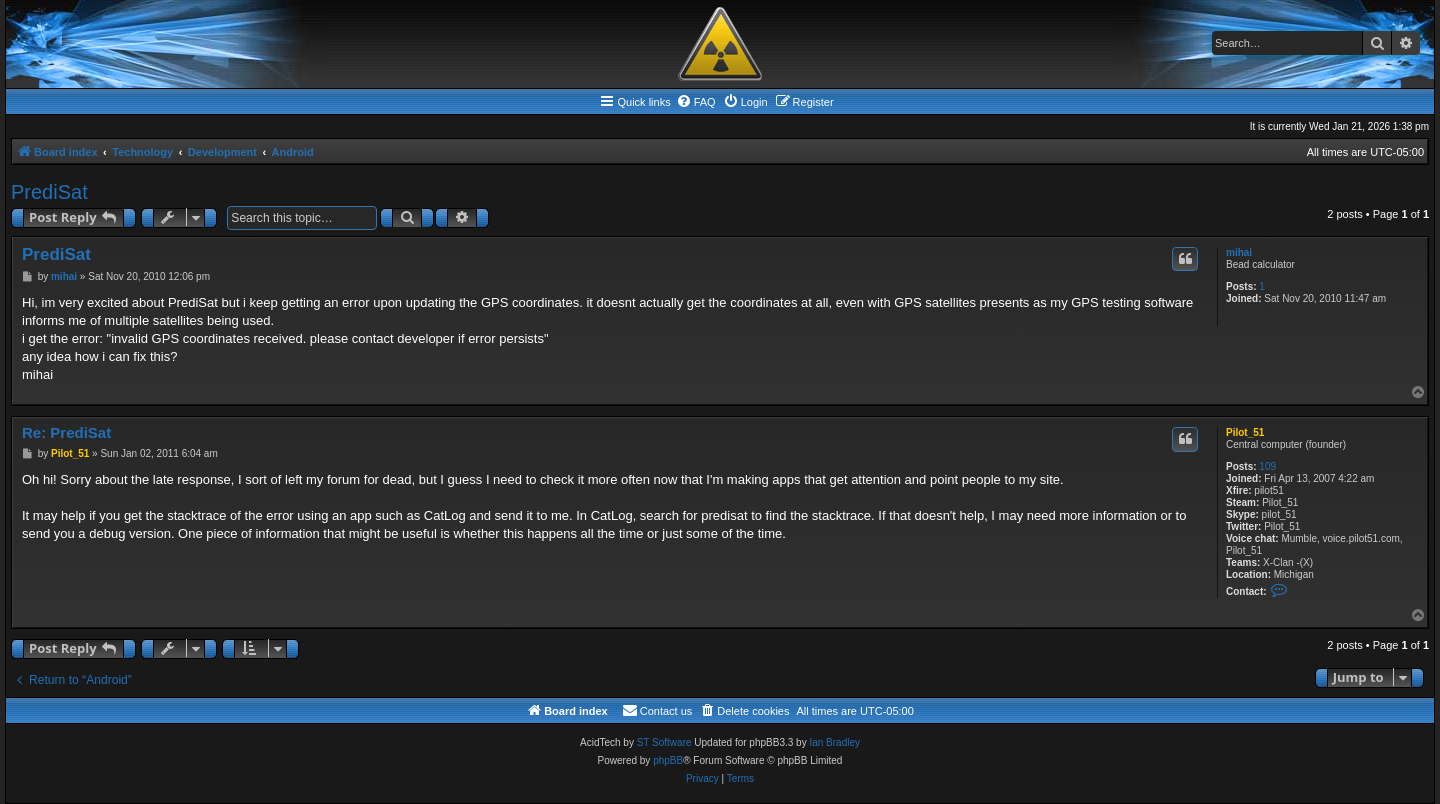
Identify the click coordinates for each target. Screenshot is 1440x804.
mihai (1239, 252)
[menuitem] (696, 102)
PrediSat (49, 192)
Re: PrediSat (66, 432)
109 (1267, 466)
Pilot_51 (1245, 432)
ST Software (664, 742)
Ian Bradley (834, 742)
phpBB (668, 760)
